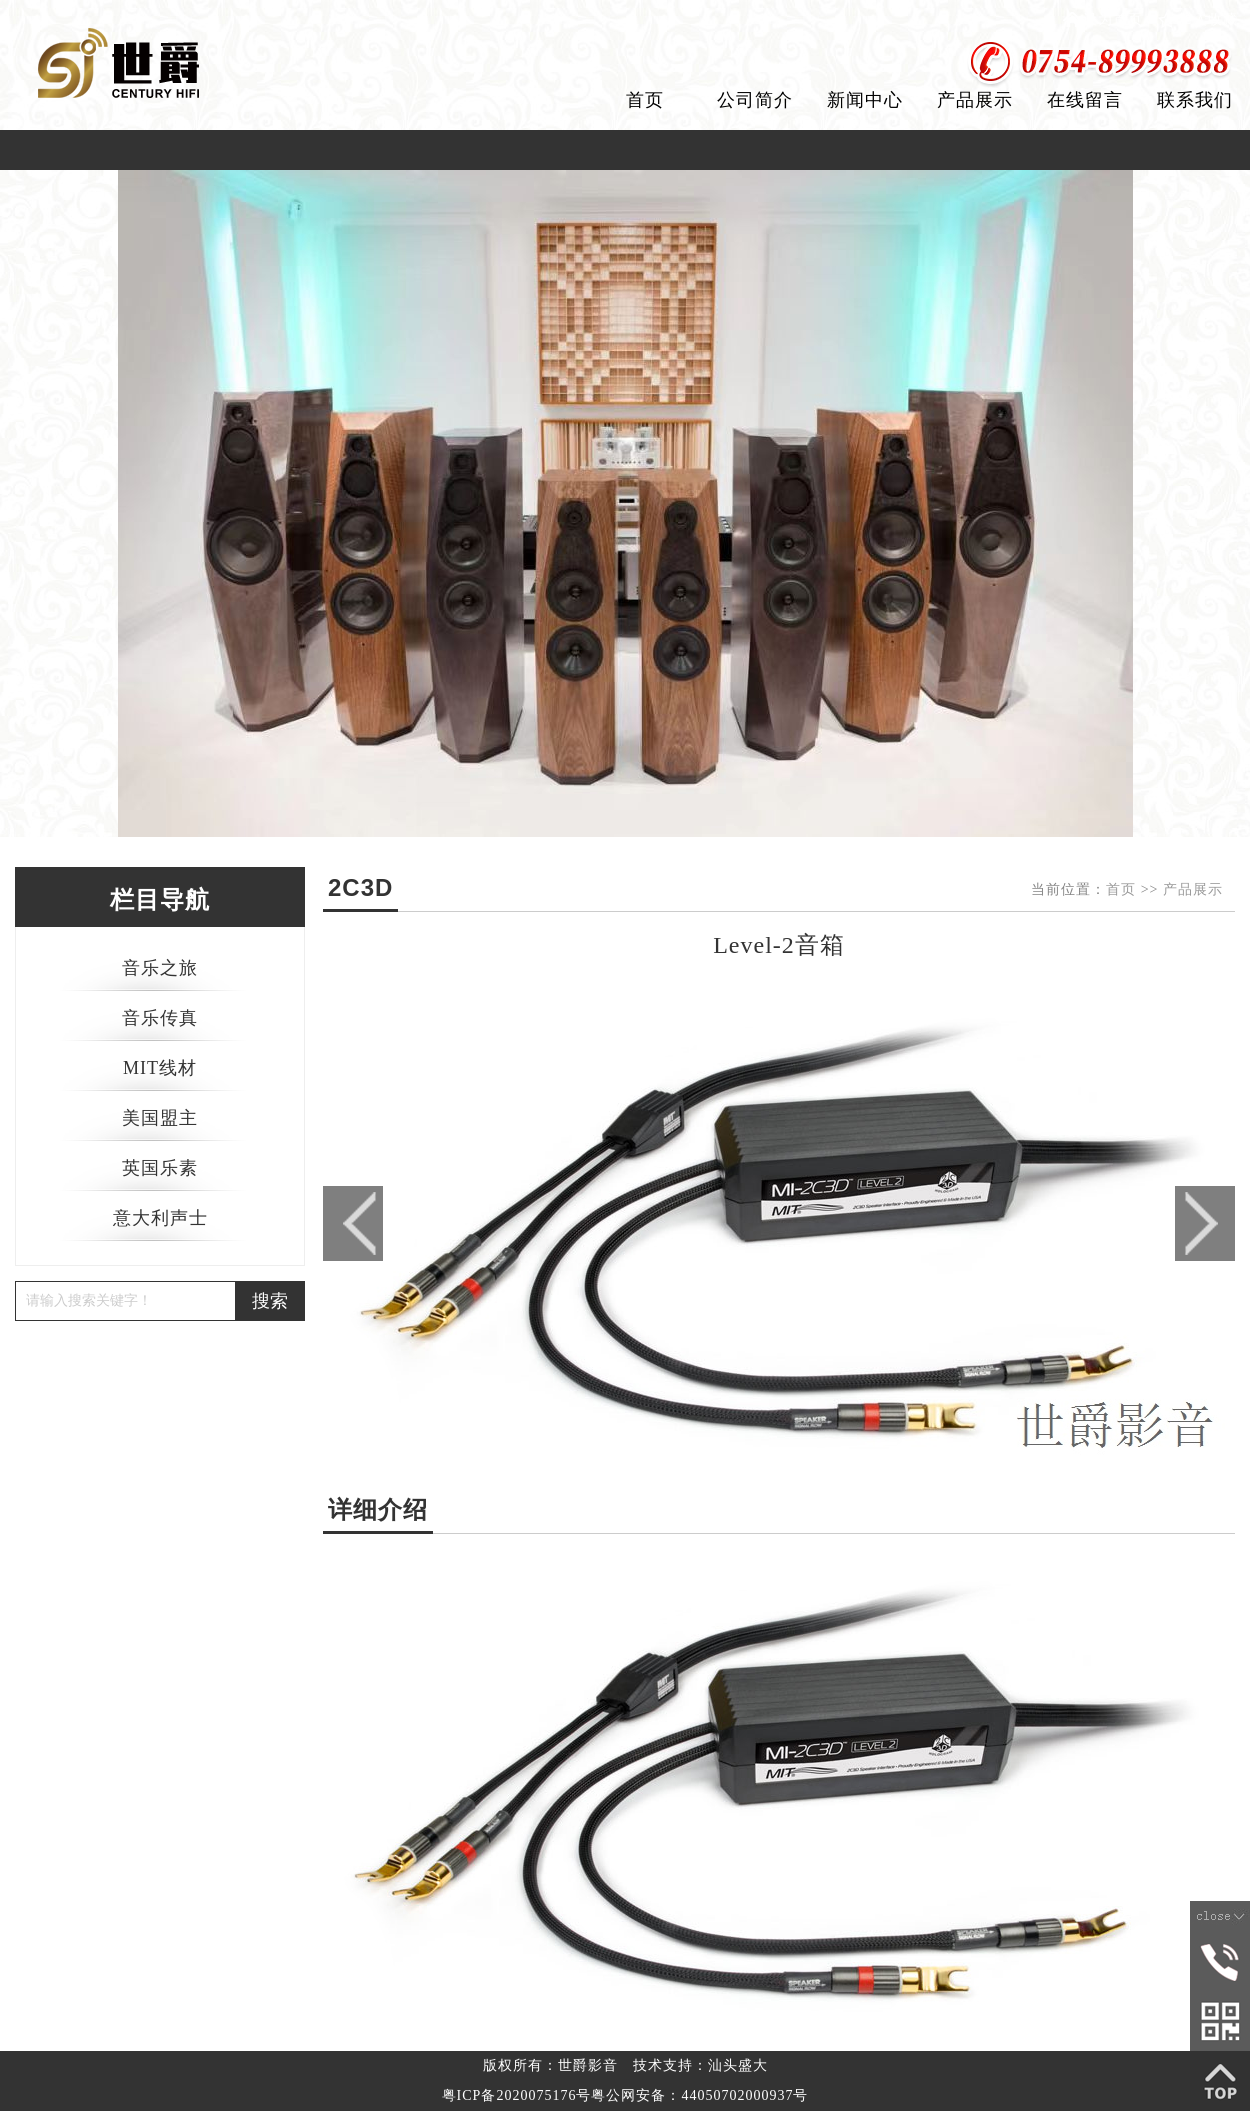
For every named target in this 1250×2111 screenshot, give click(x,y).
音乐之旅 (160, 968)
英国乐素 (160, 1168)
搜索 (270, 1301)
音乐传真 (160, 1018)
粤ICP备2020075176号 (517, 2095)
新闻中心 (865, 100)
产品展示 (975, 100)
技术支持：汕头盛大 (700, 2065)
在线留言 (1085, 100)
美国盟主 (160, 1118)
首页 (645, 100)
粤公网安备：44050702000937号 (699, 2095)
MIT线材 (160, 1068)
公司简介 (755, 100)
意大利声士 (160, 1218)
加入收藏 (1208, 19)
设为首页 (1113, 19)
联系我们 (1195, 100)
